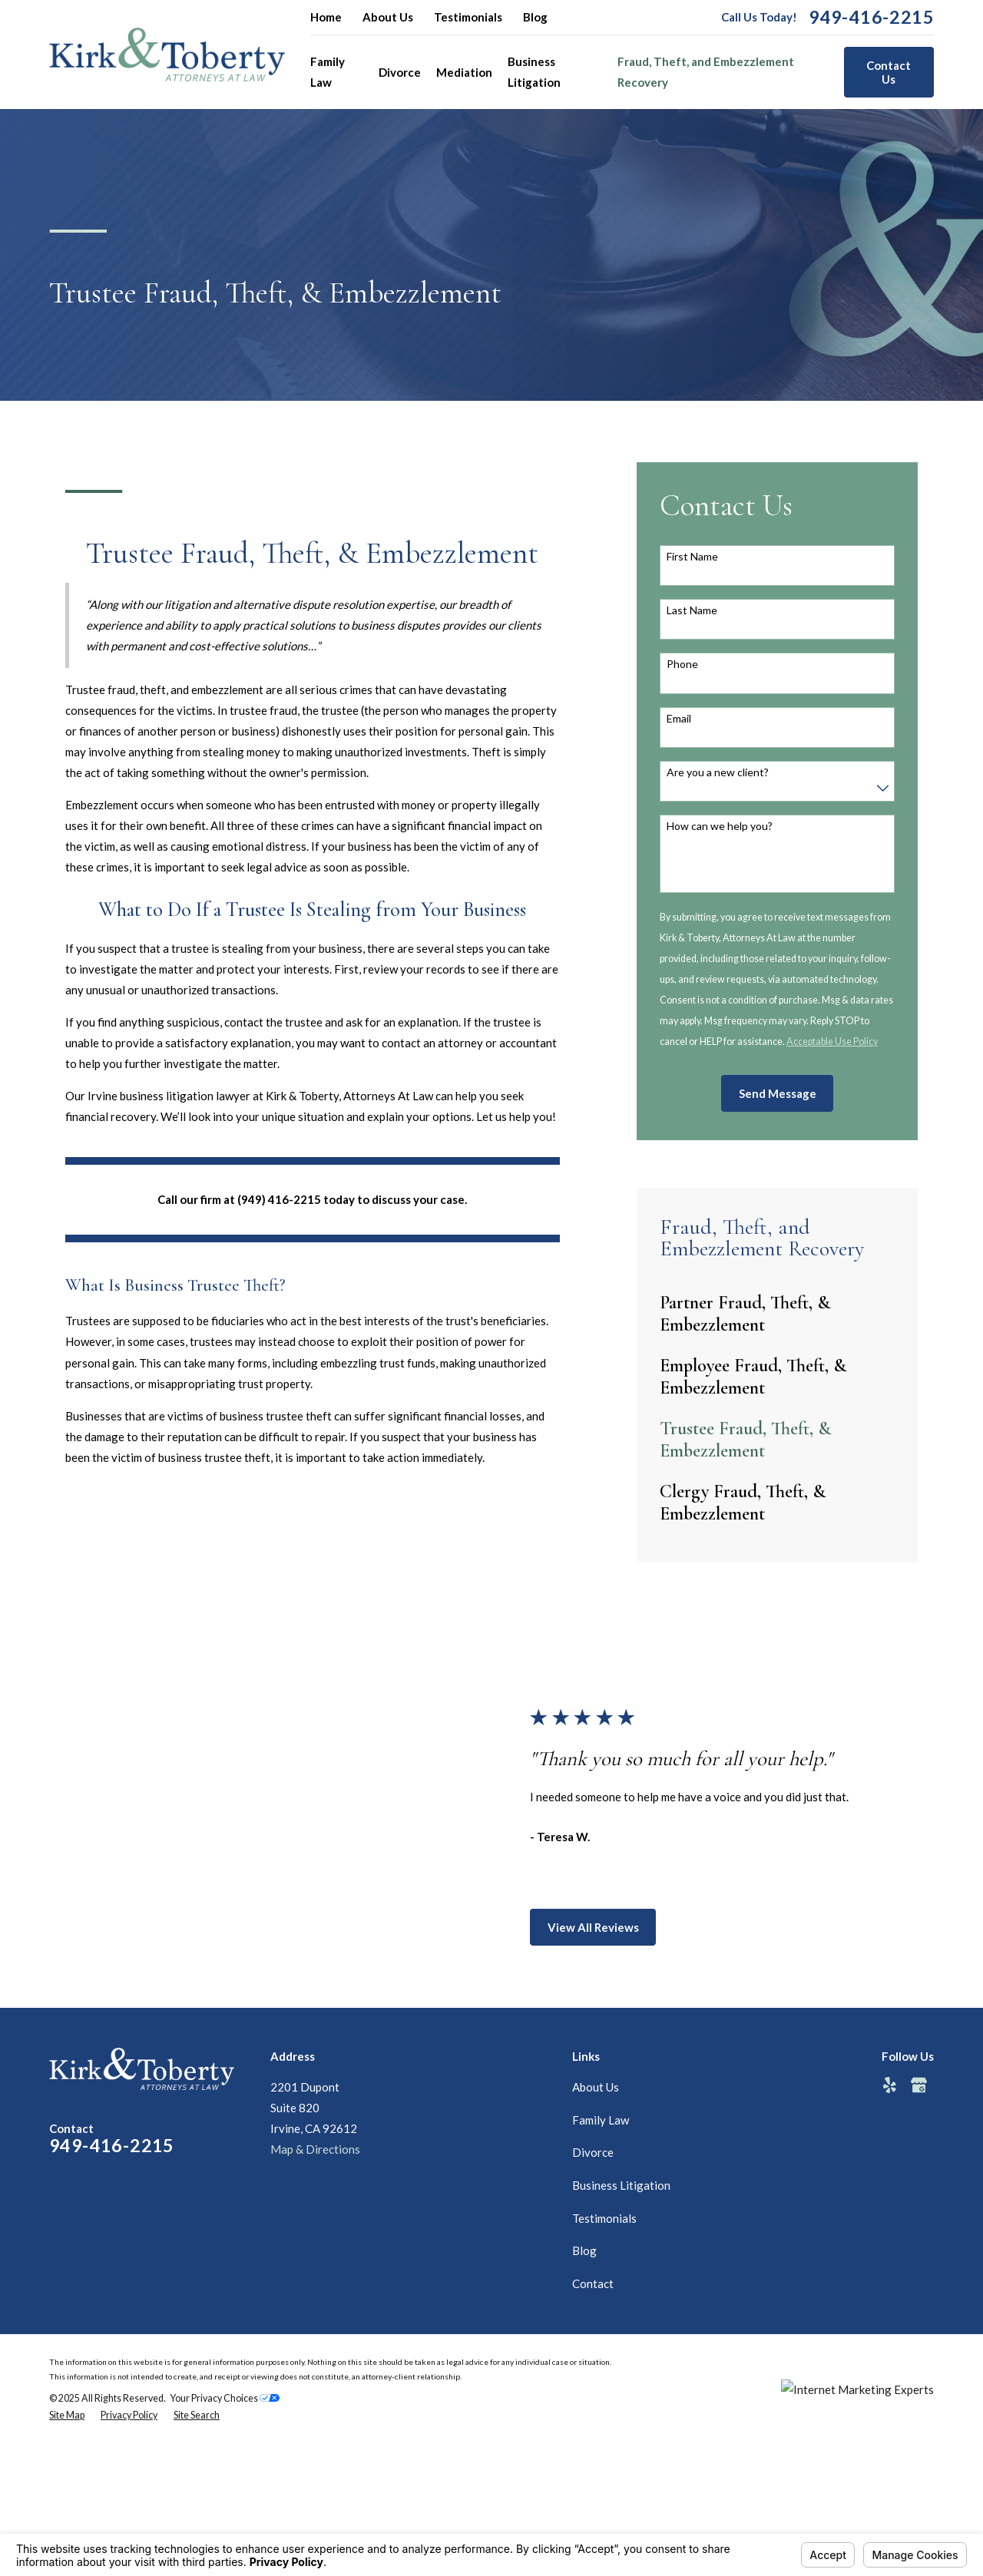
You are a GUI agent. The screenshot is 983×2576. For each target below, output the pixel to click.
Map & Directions (315, 2149)
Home (326, 17)
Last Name (692, 610)
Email (679, 719)
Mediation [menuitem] (464, 72)
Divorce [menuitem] (400, 72)
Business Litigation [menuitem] (534, 72)
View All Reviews (608, 1927)
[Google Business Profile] (919, 2085)
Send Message (777, 1093)
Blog (535, 17)
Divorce (593, 2152)
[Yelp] (890, 2085)
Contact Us (888, 72)
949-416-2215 (871, 17)
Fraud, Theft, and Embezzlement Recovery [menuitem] (705, 72)
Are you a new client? (718, 772)
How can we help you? (720, 826)
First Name (692, 557)
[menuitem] (777, 1314)
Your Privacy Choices (225, 2398)
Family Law (600, 2120)
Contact (593, 2283)
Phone (682, 664)
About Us (387, 17)
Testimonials (468, 17)
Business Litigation (621, 2185)
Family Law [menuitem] (327, 72)
